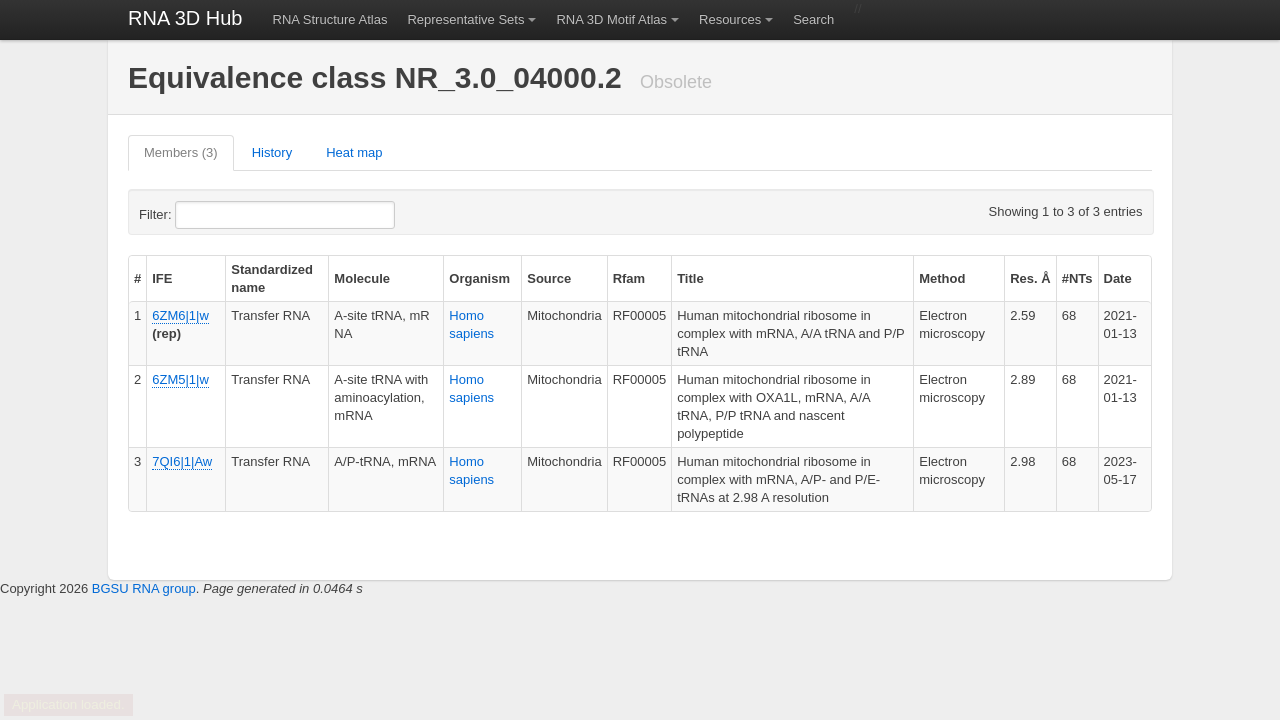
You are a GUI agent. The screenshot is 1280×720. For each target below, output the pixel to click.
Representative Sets (465, 19)
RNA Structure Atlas (330, 19)
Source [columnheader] (549, 278)
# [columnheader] (137, 278)
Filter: (204, 215)
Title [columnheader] (690, 278)
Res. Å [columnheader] (1030, 278)
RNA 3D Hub (185, 18)
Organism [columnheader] (479, 278)
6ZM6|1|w (180, 315)
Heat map (354, 152)
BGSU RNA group (144, 588)
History (272, 152)
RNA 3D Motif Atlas (611, 19)
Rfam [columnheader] (629, 278)
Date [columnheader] (1118, 278)
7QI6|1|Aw (182, 461)
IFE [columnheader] (162, 278)
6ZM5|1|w (180, 379)
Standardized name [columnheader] (272, 278)
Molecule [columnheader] (362, 278)
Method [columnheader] (942, 278)
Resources (730, 19)
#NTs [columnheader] (1077, 278)
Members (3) (181, 152)
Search (813, 19)
